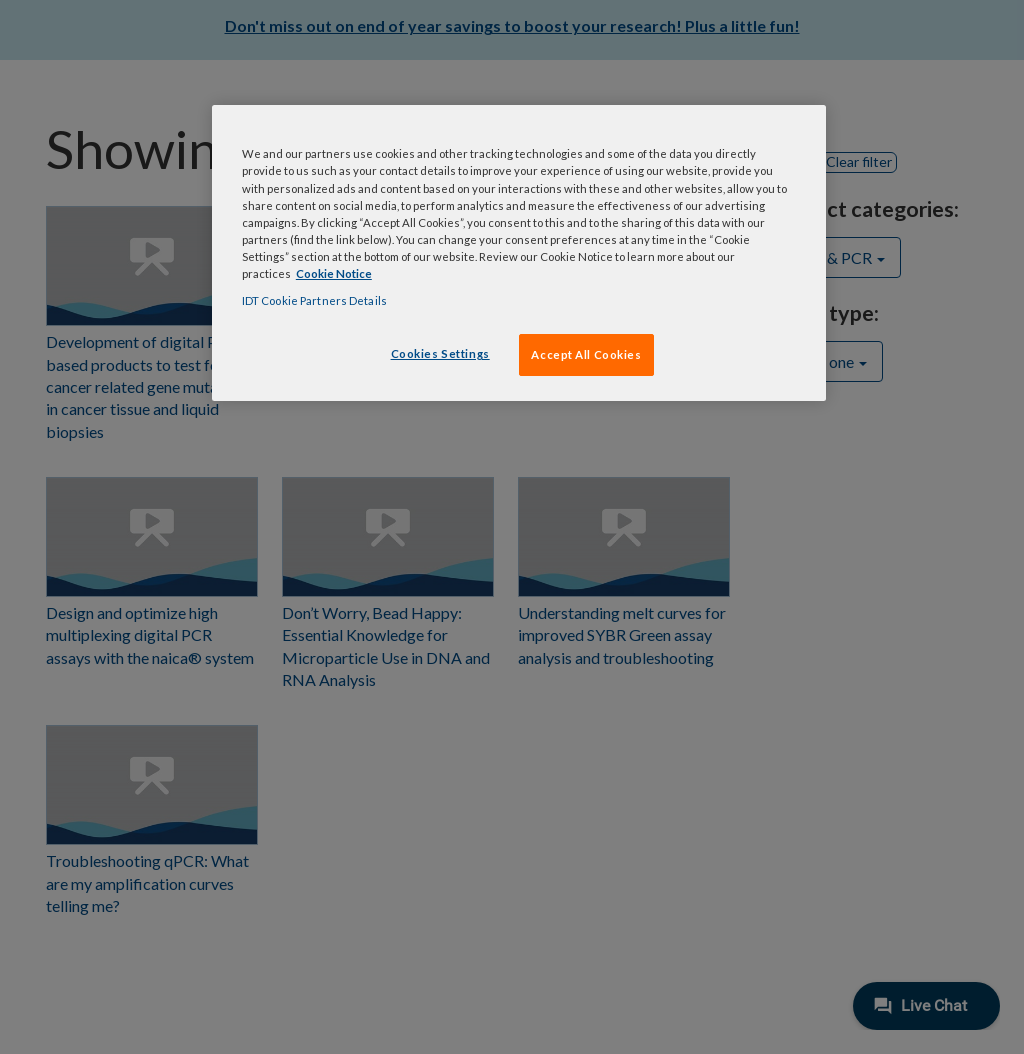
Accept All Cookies (586, 354)
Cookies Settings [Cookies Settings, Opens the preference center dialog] (440, 353)
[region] (519, 252)
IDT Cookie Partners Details (314, 300)
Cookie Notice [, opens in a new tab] (334, 273)
